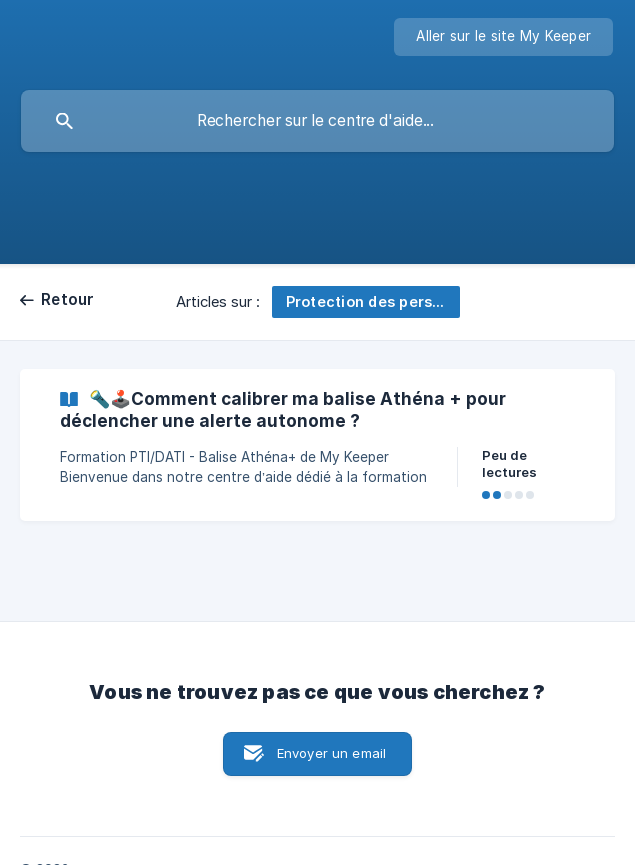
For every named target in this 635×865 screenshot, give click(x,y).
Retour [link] (68, 299)
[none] (503, 37)
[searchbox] (317, 121)
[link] (317, 445)
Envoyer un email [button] (331, 753)
